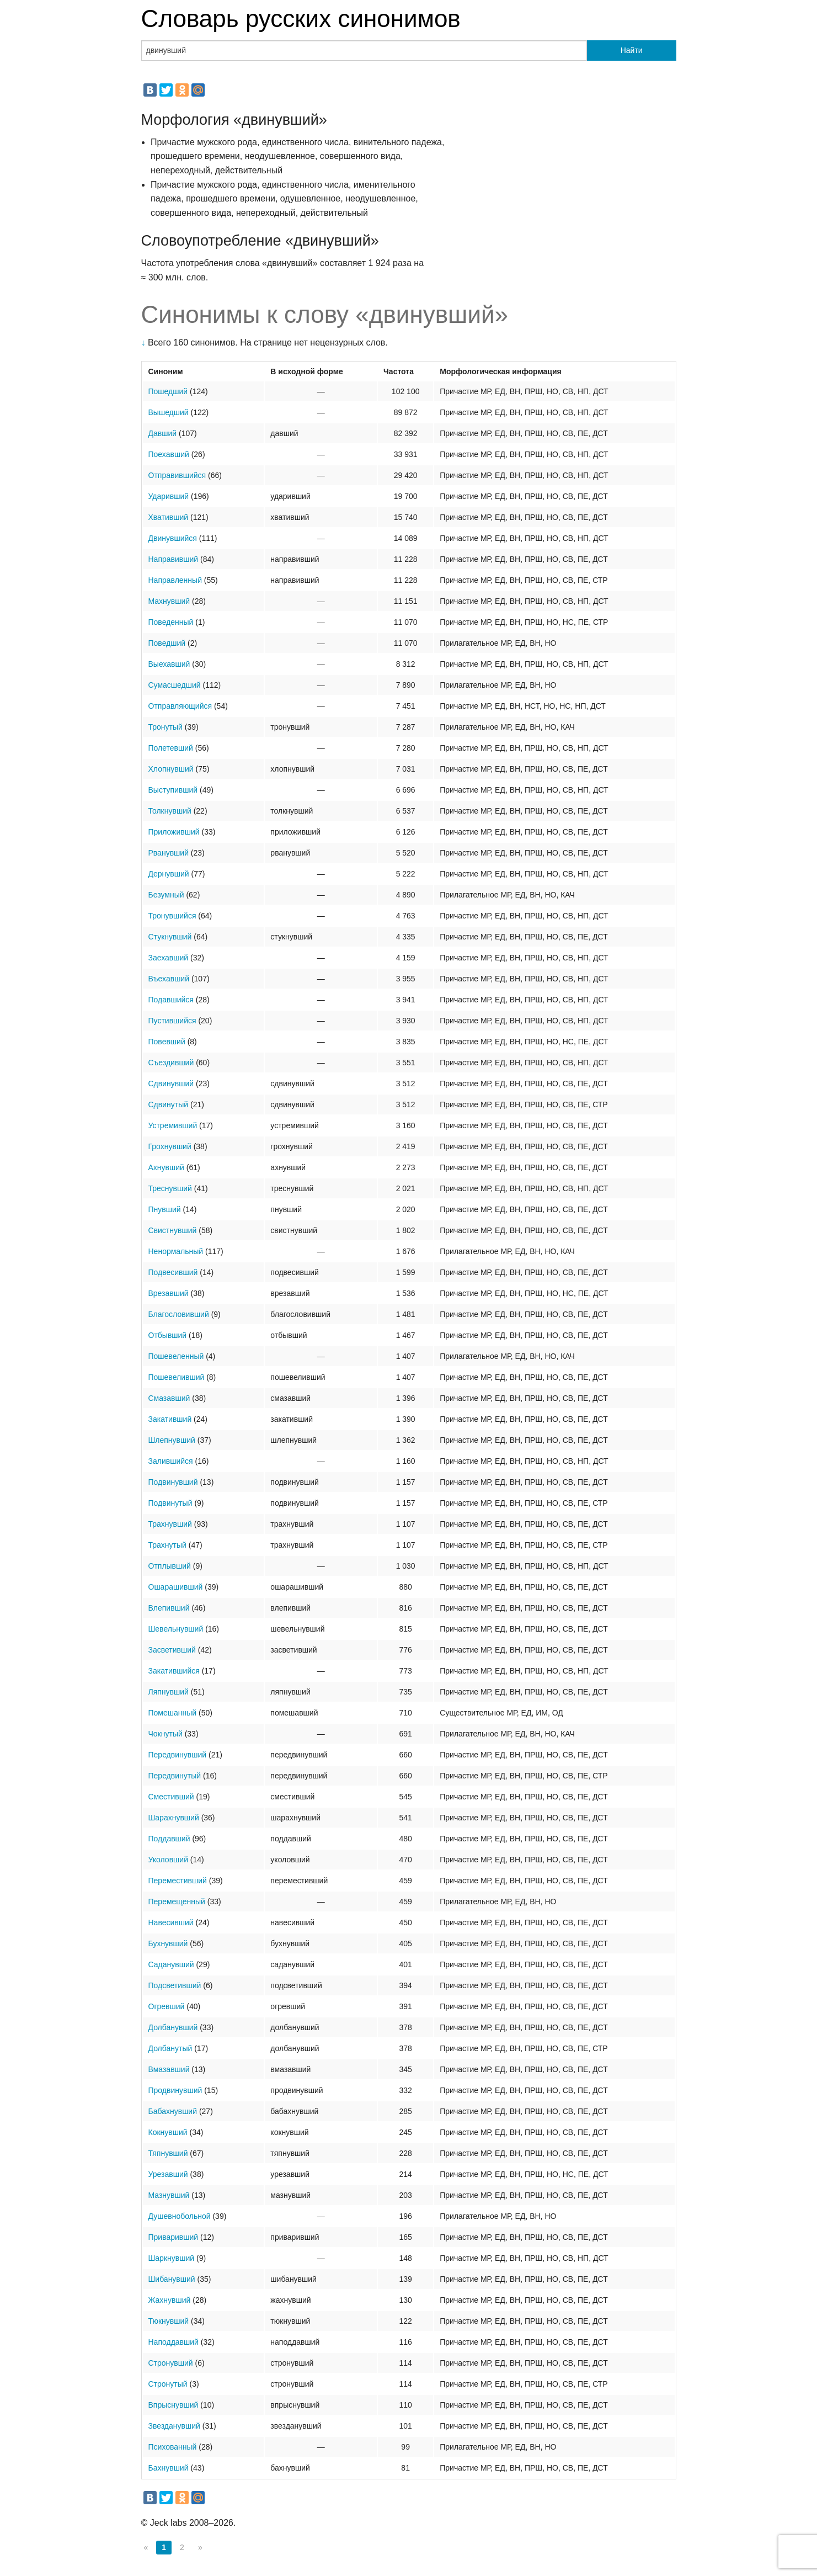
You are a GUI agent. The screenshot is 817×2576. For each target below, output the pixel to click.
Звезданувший (174, 2425)
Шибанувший (171, 2279)
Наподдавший (173, 2342)
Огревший (166, 2006)
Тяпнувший (168, 2153)
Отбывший (167, 1335)
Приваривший (173, 2237)
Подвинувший (173, 1482)
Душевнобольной (179, 2216)
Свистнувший (172, 1230)
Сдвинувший (171, 1083)
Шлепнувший (171, 1440)
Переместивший (177, 1880)
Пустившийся (172, 1020)
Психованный (172, 2446)
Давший (162, 433)
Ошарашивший (175, 1586)
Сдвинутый (168, 1104)
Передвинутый (174, 1775)
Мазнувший (169, 2195)
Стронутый (168, 2384)
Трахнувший (170, 1524)
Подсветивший (174, 1985)
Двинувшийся (172, 538)
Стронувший (170, 2363)
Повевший (166, 1041)
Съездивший (171, 1062)
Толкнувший (169, 810)
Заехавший (168, 957)
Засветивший (172, 1649)
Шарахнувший (173, 1817)
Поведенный (171, 622)
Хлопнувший (171, 768)
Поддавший (169, 1838)
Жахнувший (169, 2300)
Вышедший (168, 412)
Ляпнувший (168, 1691)
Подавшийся (171, 999)
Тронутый (165, 727)
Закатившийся (174, 1670)
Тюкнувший (168, 2321)
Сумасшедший (174, 685)
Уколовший (168, 1859)
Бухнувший (168, 1943)
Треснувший (170, 1188)
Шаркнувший (171, 2258)
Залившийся (170, 1461)
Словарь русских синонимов (301, 18)
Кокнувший (168, 2132)
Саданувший (171, 1964)
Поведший (167, 643)
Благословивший (178, 1314)
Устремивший (172, 1125)
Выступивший (173, 789)
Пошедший (168, 391)
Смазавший (169, 1398)
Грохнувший (169, 1146)
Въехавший (169, 978)
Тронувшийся (172, 915)
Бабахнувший (172, 2111)
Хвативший (168, 517)
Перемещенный (176, 1901)
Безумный (166, 894)
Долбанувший (173, 2027)
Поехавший (168, 454)
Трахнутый (167, 1545)
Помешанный (172, 1712)
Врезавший (168, 1293)
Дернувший (168, 873)
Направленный (175, 580)
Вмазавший (169, 2069)
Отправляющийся (180, 706)
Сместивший (171, 1796)
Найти (632, 50)
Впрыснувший (173, 2404)
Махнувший (169, 601)
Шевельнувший (176, 1628)
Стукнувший (170, 936)
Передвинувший (177, 1754)
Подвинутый (170, 1503)
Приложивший (174, 831)
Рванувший (168, 852)
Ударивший (168, 496)
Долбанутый (170, 2048)
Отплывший (169, 1565)
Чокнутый (165, 1733)
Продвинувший (175, 2090)
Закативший (170, 1419)
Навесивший (171, 1922)
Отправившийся (177, 475)
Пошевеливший (176, 1377)
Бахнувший (168, 2467)
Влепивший (169, 1607)
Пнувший (164, 1209)
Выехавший (169, 664)
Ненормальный (176, 1251)
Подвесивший (173, 1272)
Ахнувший (166, 1167)
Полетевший (170, 747)
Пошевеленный (176, 1356)
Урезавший (168, 2174)
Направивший (173, 559)
